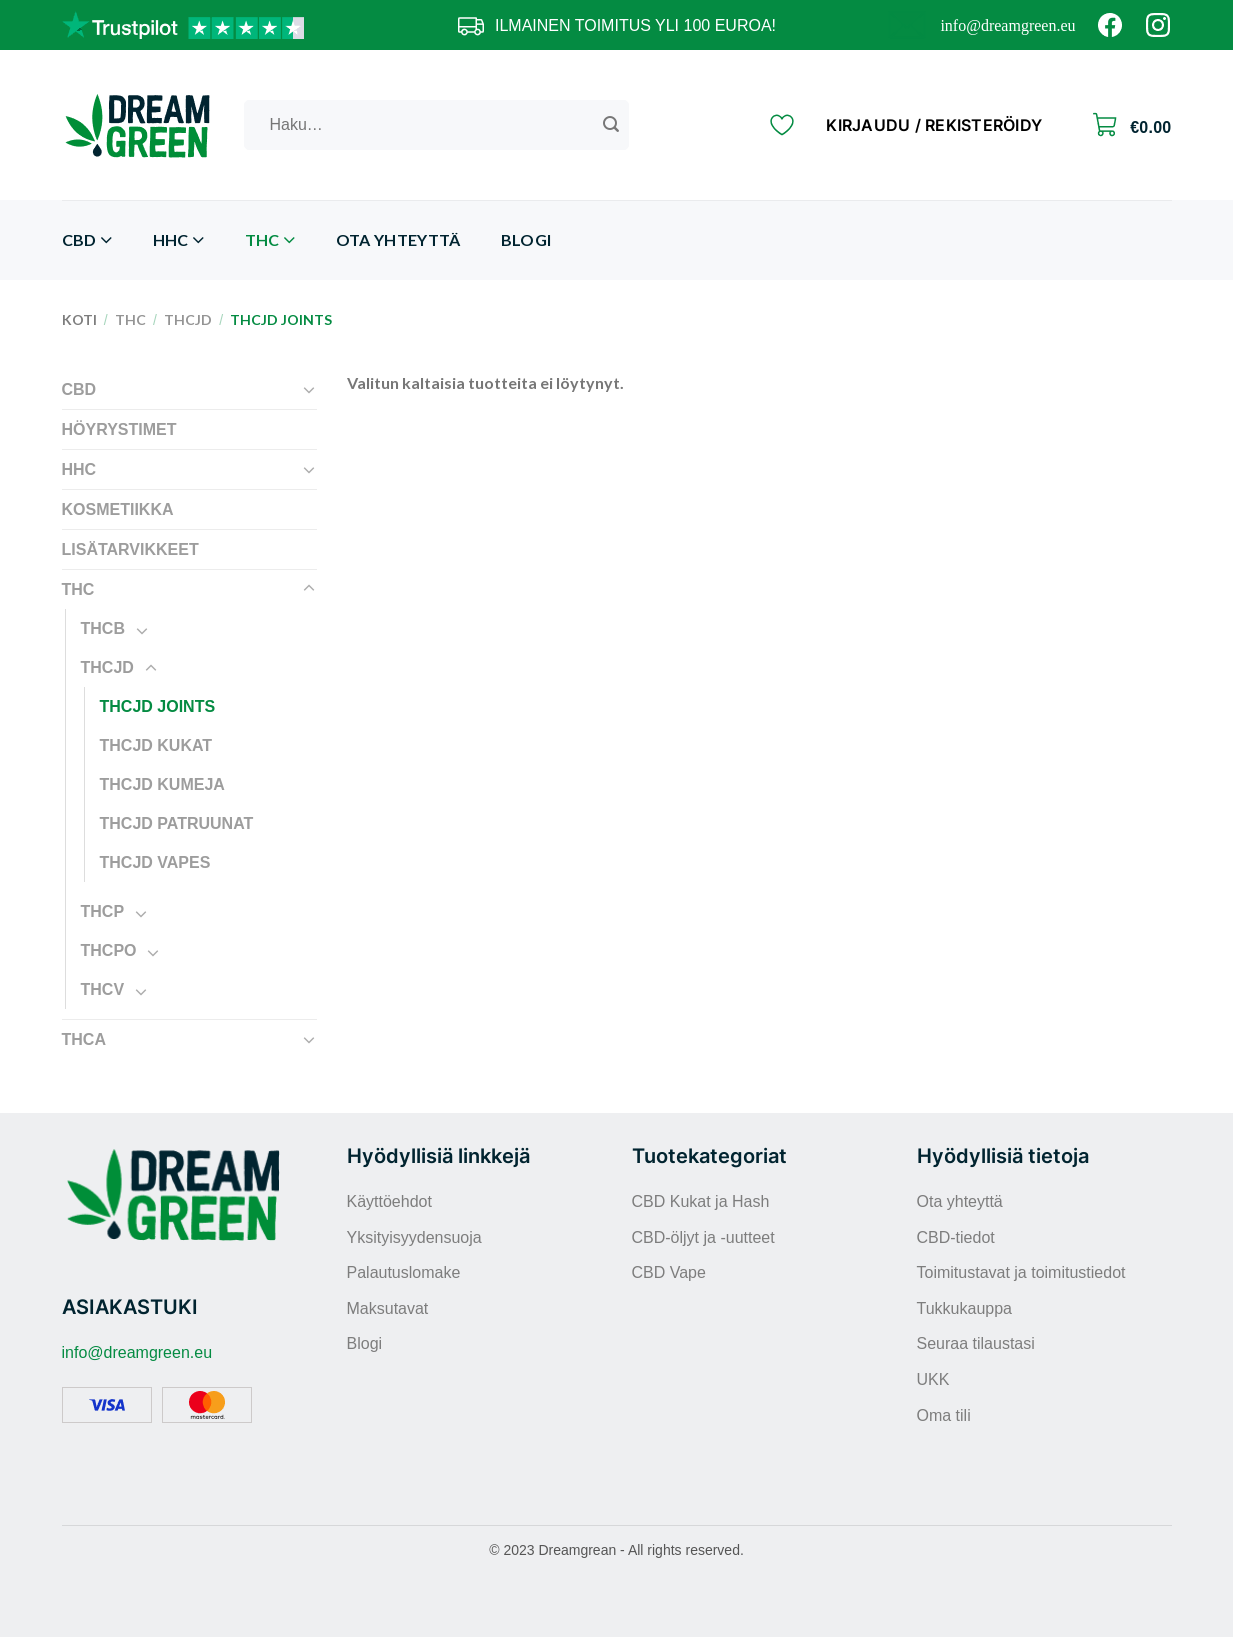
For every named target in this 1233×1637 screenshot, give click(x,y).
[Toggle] (309, 389)
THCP (103, 911)
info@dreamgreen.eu (1007, 25)
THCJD (188, 319)
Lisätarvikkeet (130, 549)
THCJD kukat (156, 745)
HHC (179, 240)
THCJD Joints (158, 706)
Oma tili (944, 1415)
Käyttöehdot (389, 1201)
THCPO (109, 950)
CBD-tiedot (956, 1237)
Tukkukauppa (964, 1308)
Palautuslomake (404, 1272)
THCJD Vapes (155, 862)
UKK (933, 1379)
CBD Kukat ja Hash (701, 1201)
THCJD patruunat (177, 823)
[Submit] (611, 125)
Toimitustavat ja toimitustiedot (1021, 1272)
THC (270, 240)
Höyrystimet (119, 429)
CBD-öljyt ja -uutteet (703, 1237)
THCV (103, 989)
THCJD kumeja (162, 784)
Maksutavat (388, 1308)
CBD (87, 240)
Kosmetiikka (118, 509)
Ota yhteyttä (398, 239)
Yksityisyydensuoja (414, 1237)
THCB (103, 628)
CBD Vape (669, 1272)
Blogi (526, 239)
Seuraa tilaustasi (976, 1343)
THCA (84, 1039)
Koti (79, 319)
